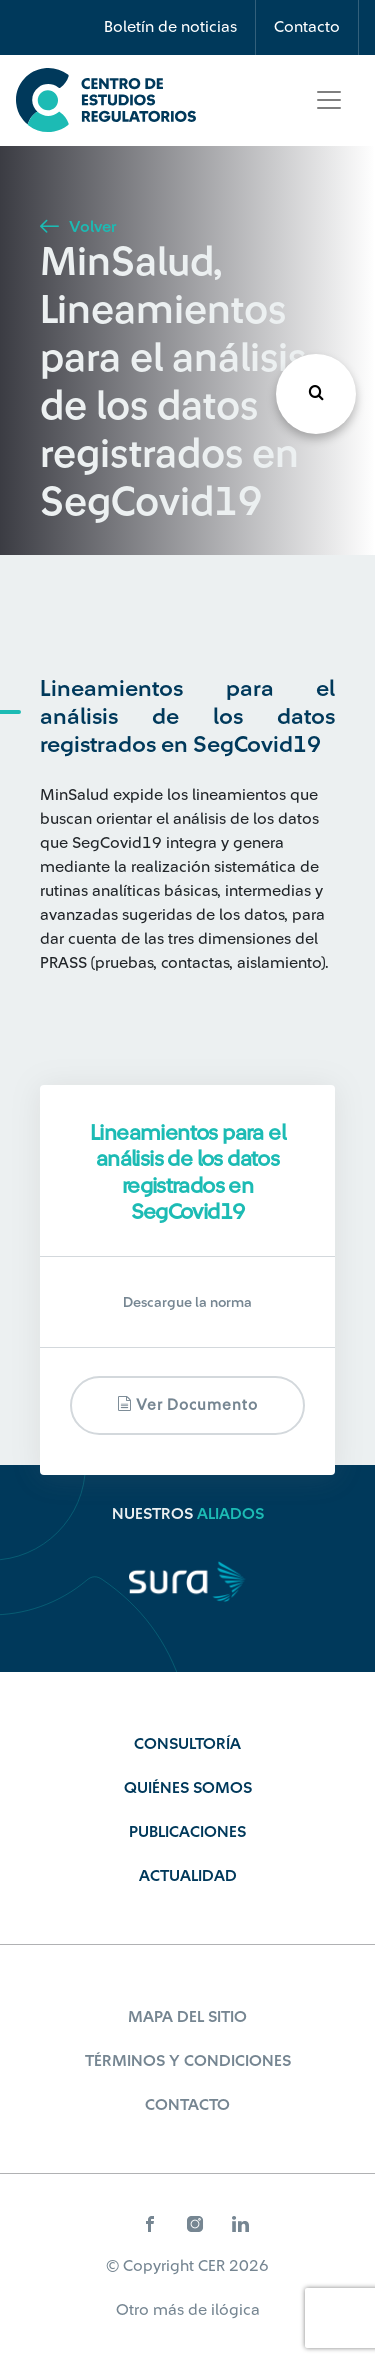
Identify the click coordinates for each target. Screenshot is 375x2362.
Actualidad (188, 1876)
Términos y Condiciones (188, 2061)
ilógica (235, 2310)
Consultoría (187, 1744)
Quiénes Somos (188, 1788)
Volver (78, 227)
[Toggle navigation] (329, 100)
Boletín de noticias (170, 27)
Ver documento (187, 1404)
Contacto (307, 27)
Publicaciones (187, 1832)
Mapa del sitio (187, 2017)
